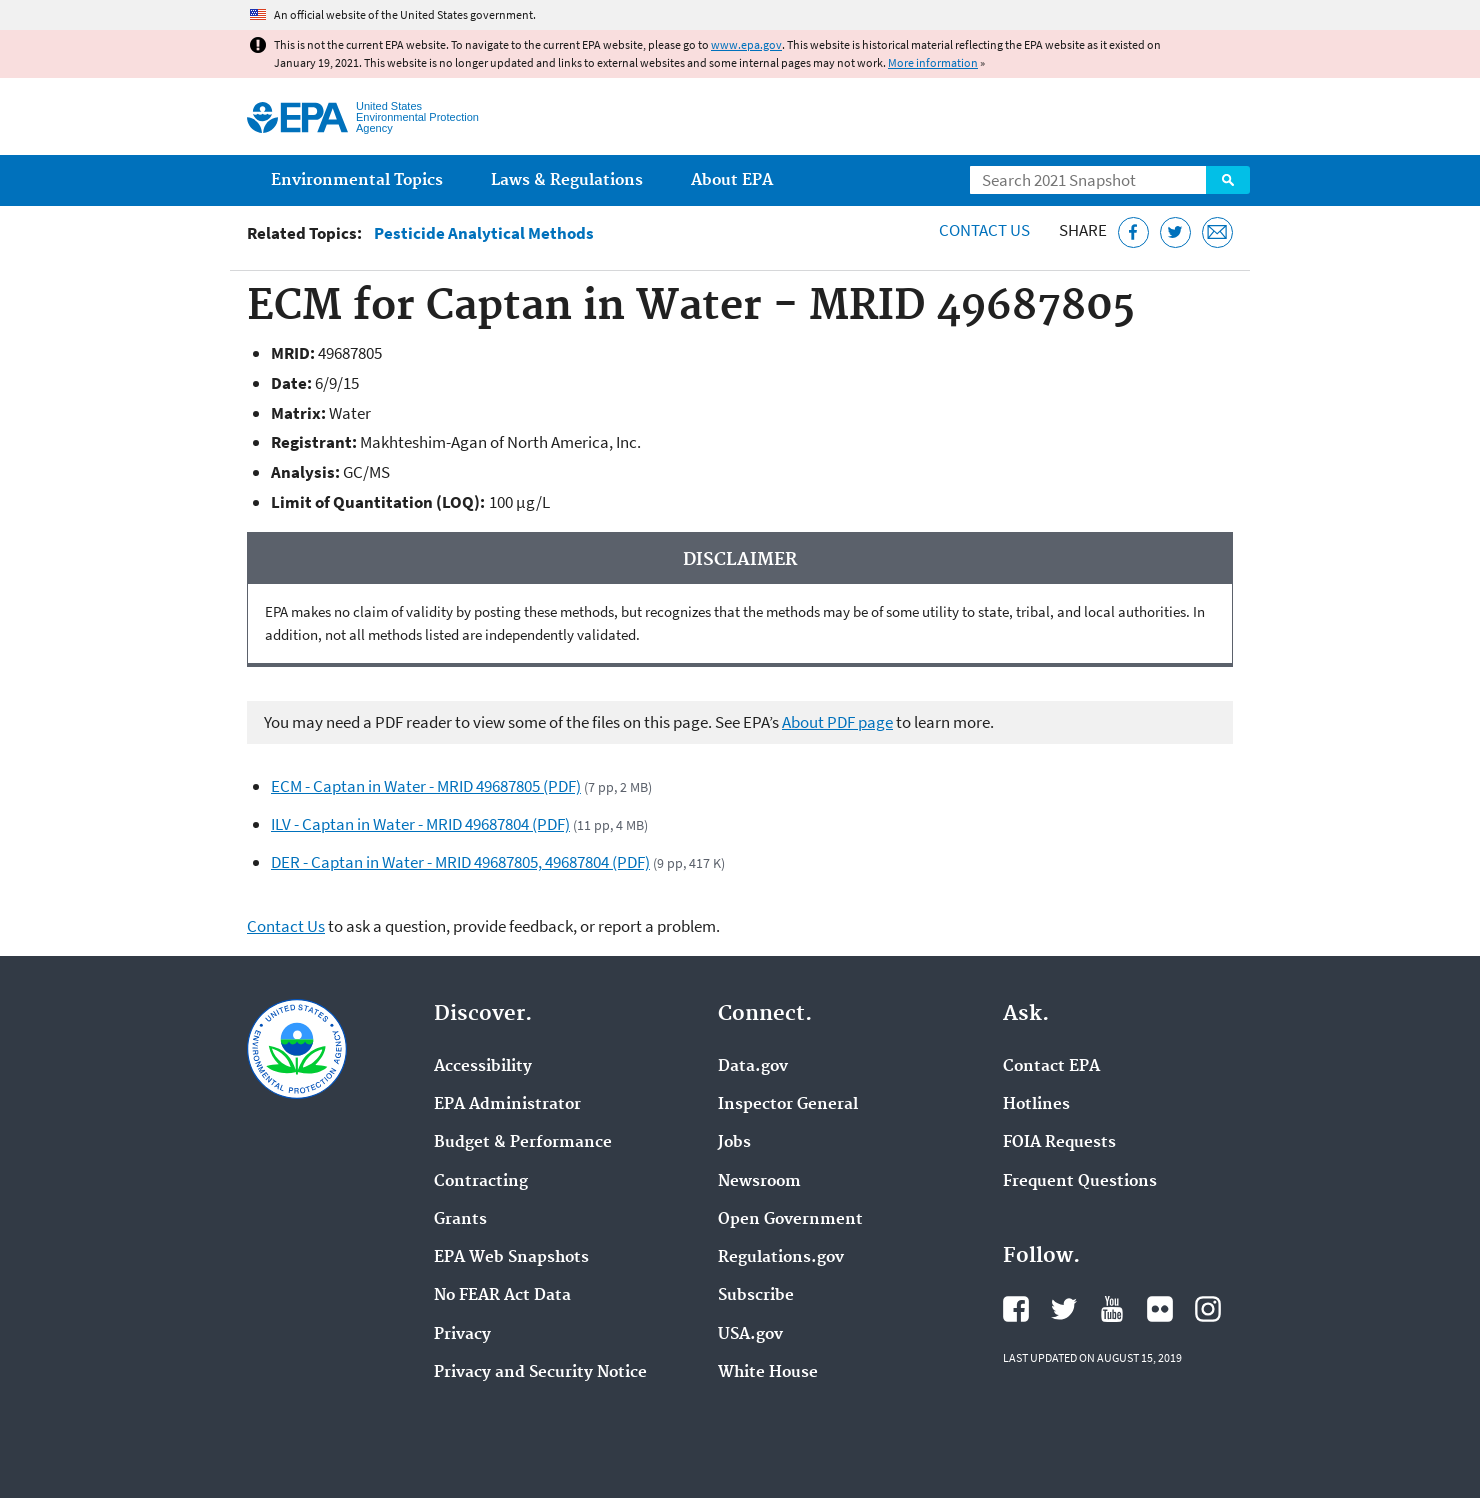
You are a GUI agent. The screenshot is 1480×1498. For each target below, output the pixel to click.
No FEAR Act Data (502, 1296)
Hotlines (1036, 1105)
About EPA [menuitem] (732, 180)
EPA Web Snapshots (511, 1258)
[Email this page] (1217, 232)
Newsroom (759, 1182)
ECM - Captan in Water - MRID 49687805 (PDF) (426, 786)
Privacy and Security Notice (540, 1373)
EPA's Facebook (1016, 1309)
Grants (460, 1220)
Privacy (462, 1335)
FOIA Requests (1059, 1143)
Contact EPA (1051, 1067)
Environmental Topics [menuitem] (357, 180)
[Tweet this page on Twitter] (1175, 232)
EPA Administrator (507, 1105)
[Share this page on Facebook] (1133, 232)
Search (1228, 180)
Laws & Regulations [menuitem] (567, 180)
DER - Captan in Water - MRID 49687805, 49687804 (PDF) (460, 862)
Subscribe (756, 1296)
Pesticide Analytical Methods (484, 233)
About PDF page (837, 722)
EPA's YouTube (1112, 1309)
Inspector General (788, 1105)
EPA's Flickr (1160, 1309)
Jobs (734, 1143)
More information (933, 62)
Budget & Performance (523, 1143)
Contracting (481, 1182)
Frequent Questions (1080, 1182)
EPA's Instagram (1208, 1309)
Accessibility (483, 1067)
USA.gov (750, 1335)
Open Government (790, 1220)
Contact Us (984, 230)
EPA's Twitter (1064, 1309)
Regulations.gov (781, 1258)
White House (768, 1373)
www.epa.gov (746, 44)
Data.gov (753, 1067)
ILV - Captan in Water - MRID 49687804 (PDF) (420, 824)
